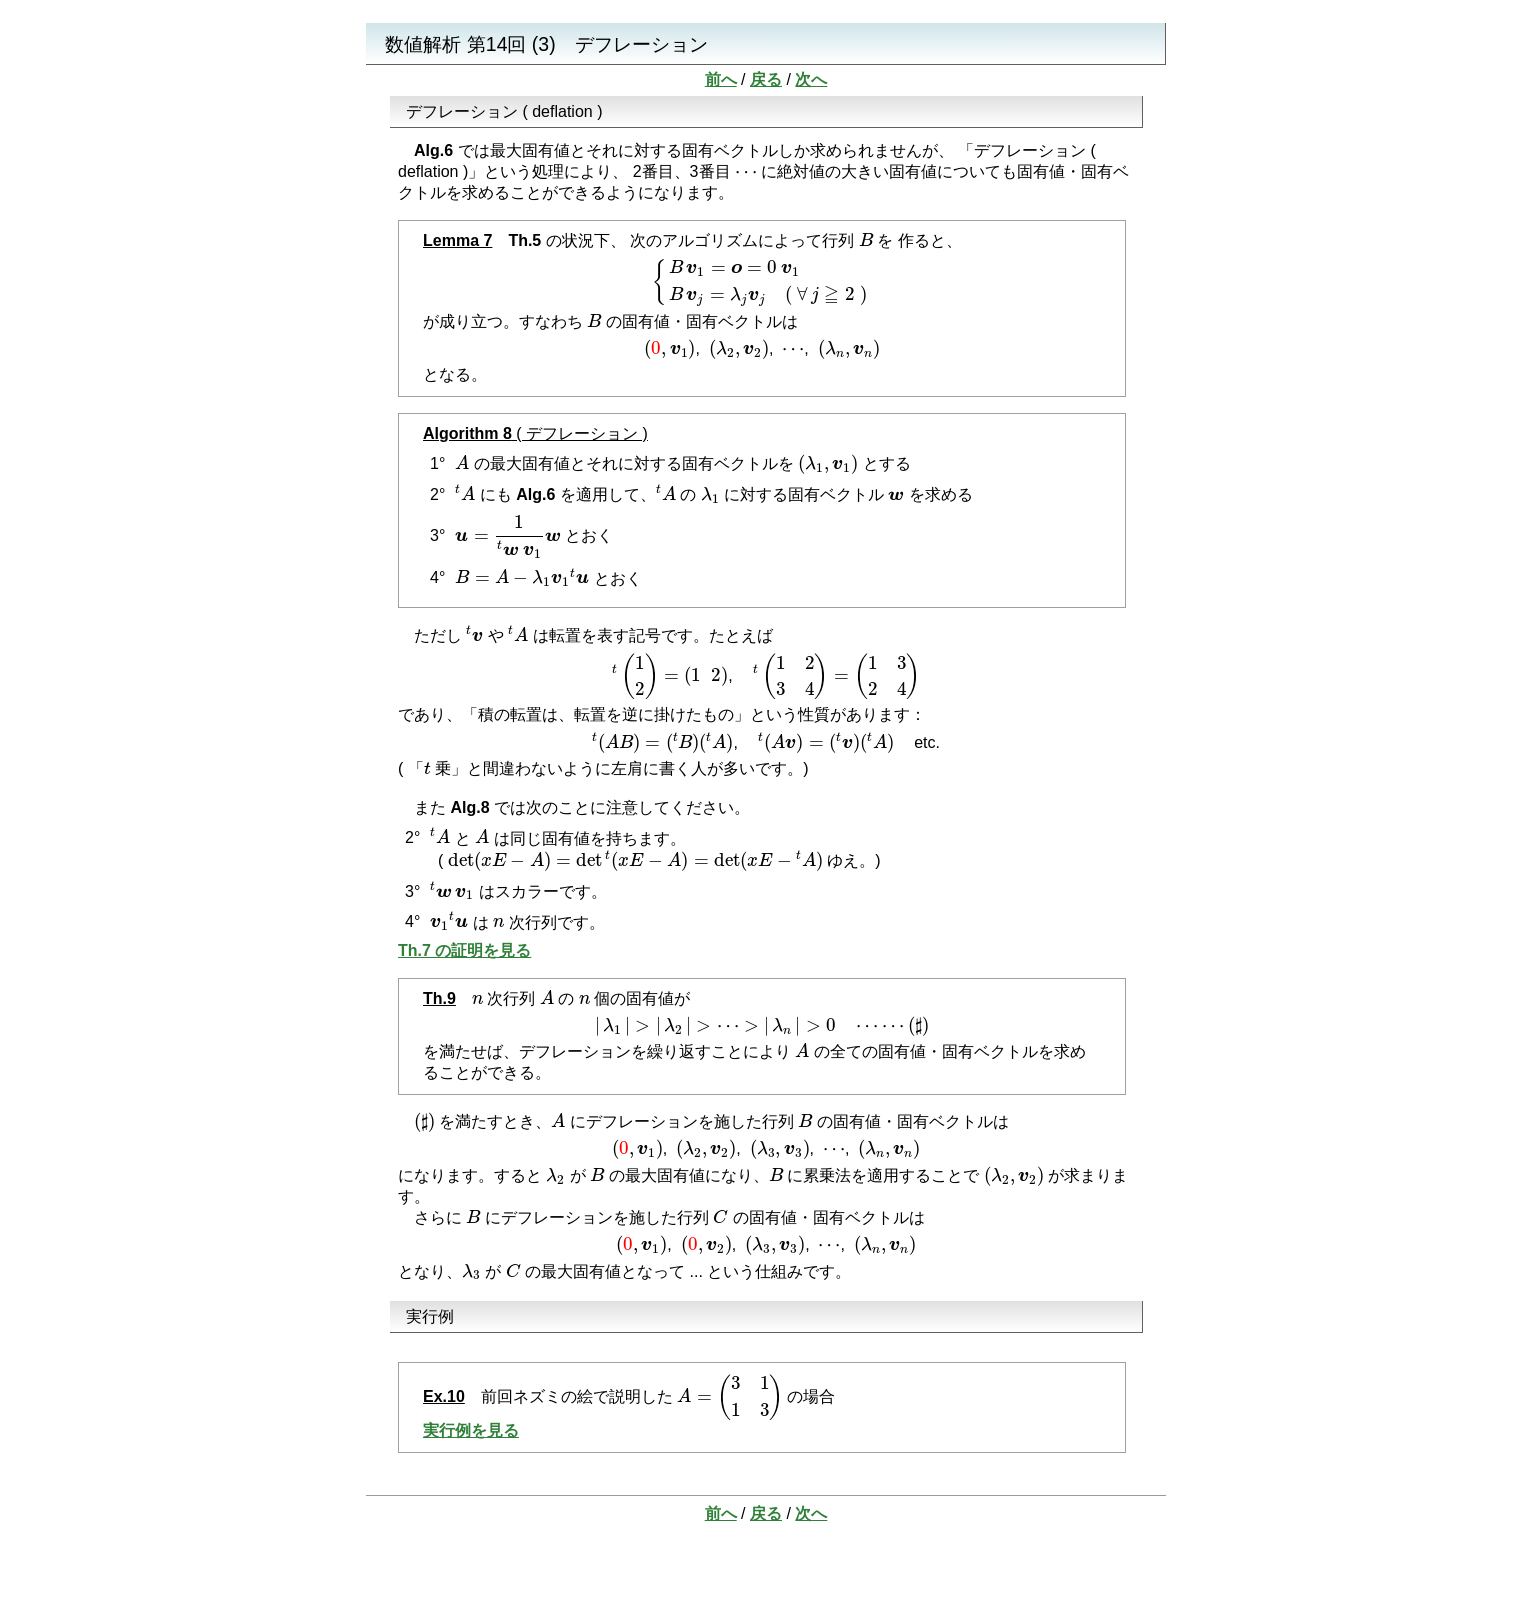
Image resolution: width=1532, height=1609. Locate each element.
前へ (721, 79)
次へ (811, 79)
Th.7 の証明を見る (464, 950)
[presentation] (746, 174)
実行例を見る (471, 1430)
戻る (766, 79)
